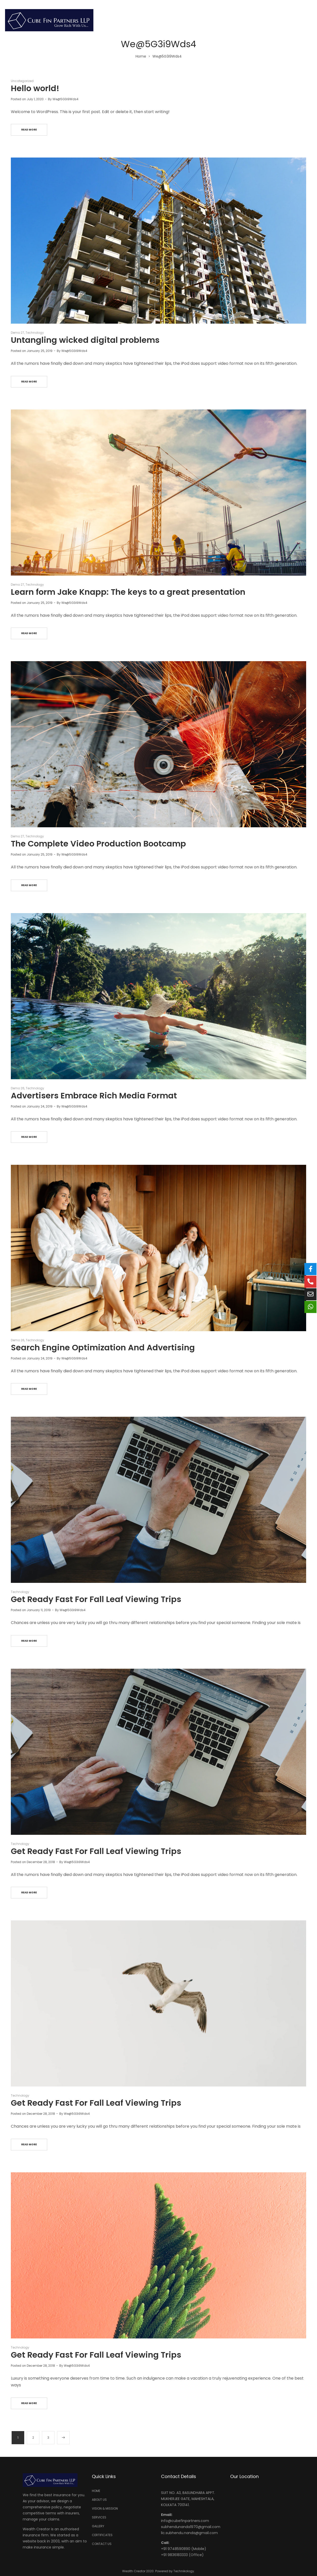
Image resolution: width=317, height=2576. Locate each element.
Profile (130, 20)
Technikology (183, 2571)
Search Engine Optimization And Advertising (103, 1347)
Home (105, 20)
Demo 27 (17, 332)
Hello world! (35, 88)
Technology (34, 332)
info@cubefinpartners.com (185, 2520)
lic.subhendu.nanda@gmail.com (189, 2532)
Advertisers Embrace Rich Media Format (94, 1095)
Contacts (301, 20)
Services (158, 20)
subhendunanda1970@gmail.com (190, 2526)
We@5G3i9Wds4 (65, 99)
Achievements (223, 20)
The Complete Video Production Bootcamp (98, 843)
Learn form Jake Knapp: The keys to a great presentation (128, 592)
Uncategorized (22, 81)
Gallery (187, 20)
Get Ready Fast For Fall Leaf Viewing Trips (96, 1599)
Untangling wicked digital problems (85, 340)
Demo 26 (17, 1088)
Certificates (265, 20)
